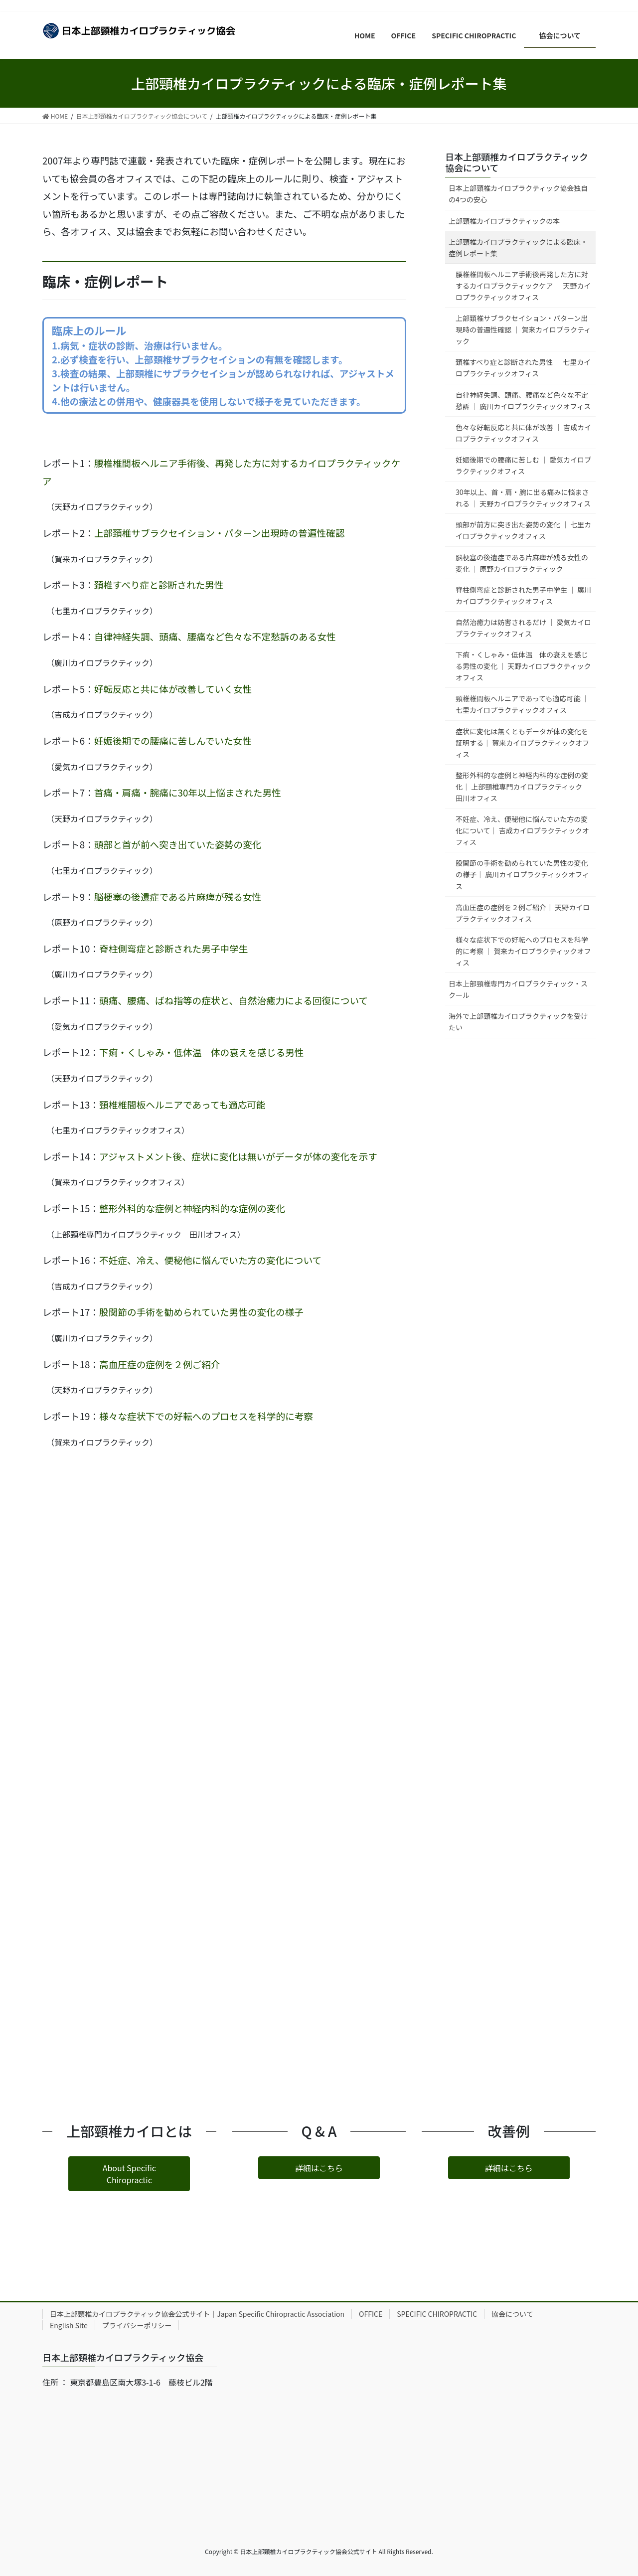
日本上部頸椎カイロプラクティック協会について (516, 162)
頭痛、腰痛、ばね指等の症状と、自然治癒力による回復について (233, 1000)
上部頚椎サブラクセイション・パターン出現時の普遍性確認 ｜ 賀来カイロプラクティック (523, 329)
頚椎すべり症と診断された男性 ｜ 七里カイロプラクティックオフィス (523, 367)
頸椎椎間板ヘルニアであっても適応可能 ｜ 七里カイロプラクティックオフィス (522, 704)
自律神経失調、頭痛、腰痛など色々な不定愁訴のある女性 (215, 636)
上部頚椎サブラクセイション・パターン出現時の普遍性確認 (219, 532)
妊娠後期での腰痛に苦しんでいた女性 (173, 740)
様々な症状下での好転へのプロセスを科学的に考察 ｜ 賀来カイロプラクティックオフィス (523, 951)
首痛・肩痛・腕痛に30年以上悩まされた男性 (187, 792)
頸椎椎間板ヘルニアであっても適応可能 (182, 1104)
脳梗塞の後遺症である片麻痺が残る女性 (178, 896)
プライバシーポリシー (137, 2325)
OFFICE (370, 2314)
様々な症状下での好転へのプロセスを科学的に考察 (206, 1416)
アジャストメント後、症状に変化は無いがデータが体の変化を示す (238, 1156)
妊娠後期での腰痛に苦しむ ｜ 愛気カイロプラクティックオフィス (523, 465)
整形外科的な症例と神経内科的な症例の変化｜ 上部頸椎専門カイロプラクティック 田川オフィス (522, 786)
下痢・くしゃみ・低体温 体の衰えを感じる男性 (201, 1052)
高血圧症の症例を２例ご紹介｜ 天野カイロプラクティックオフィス (523, 913)
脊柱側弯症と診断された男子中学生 (173, 948)
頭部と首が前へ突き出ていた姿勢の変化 (178, 844)
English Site (69, 2325)
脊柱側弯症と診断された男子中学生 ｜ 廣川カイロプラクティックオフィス (523, 595)
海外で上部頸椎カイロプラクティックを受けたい (518, 1021)
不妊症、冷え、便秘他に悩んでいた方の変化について (210, 1260)
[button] (129, 2173)
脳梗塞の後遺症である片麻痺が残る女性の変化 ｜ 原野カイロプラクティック (522, 563)
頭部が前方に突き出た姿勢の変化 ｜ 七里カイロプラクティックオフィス (523, 530)
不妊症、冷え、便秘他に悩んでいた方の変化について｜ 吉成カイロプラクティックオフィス (522, 830)
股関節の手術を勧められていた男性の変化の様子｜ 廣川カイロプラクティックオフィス (522, 874)
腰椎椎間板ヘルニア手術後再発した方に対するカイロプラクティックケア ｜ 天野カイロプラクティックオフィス (523, 285)
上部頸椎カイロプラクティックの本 (504, 221)
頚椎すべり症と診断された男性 (159, 584)
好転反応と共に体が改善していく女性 (173, 688)
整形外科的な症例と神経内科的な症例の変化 (192, 1208)
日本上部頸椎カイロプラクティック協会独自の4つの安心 (518, 193)
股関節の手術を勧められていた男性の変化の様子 (201, 1311)
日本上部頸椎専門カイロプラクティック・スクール (518, 989)
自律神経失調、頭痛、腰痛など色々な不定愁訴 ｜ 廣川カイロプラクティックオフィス (523, 400)
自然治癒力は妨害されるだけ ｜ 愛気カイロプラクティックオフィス (523, 628)
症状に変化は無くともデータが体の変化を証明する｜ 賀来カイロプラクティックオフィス (522, 742)
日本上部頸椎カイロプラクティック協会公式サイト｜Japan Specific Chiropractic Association (197, 2314)
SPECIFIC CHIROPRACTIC (437, 2314)
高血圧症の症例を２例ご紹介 (159, 1364)
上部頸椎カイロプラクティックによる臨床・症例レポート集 (518, 247)
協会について (515, 2314)
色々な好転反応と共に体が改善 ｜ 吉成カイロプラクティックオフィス (523, 433)
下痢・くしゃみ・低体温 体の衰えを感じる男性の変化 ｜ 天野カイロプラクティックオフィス (523, 665)
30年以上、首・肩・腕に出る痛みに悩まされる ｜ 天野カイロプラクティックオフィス (526, 497)
